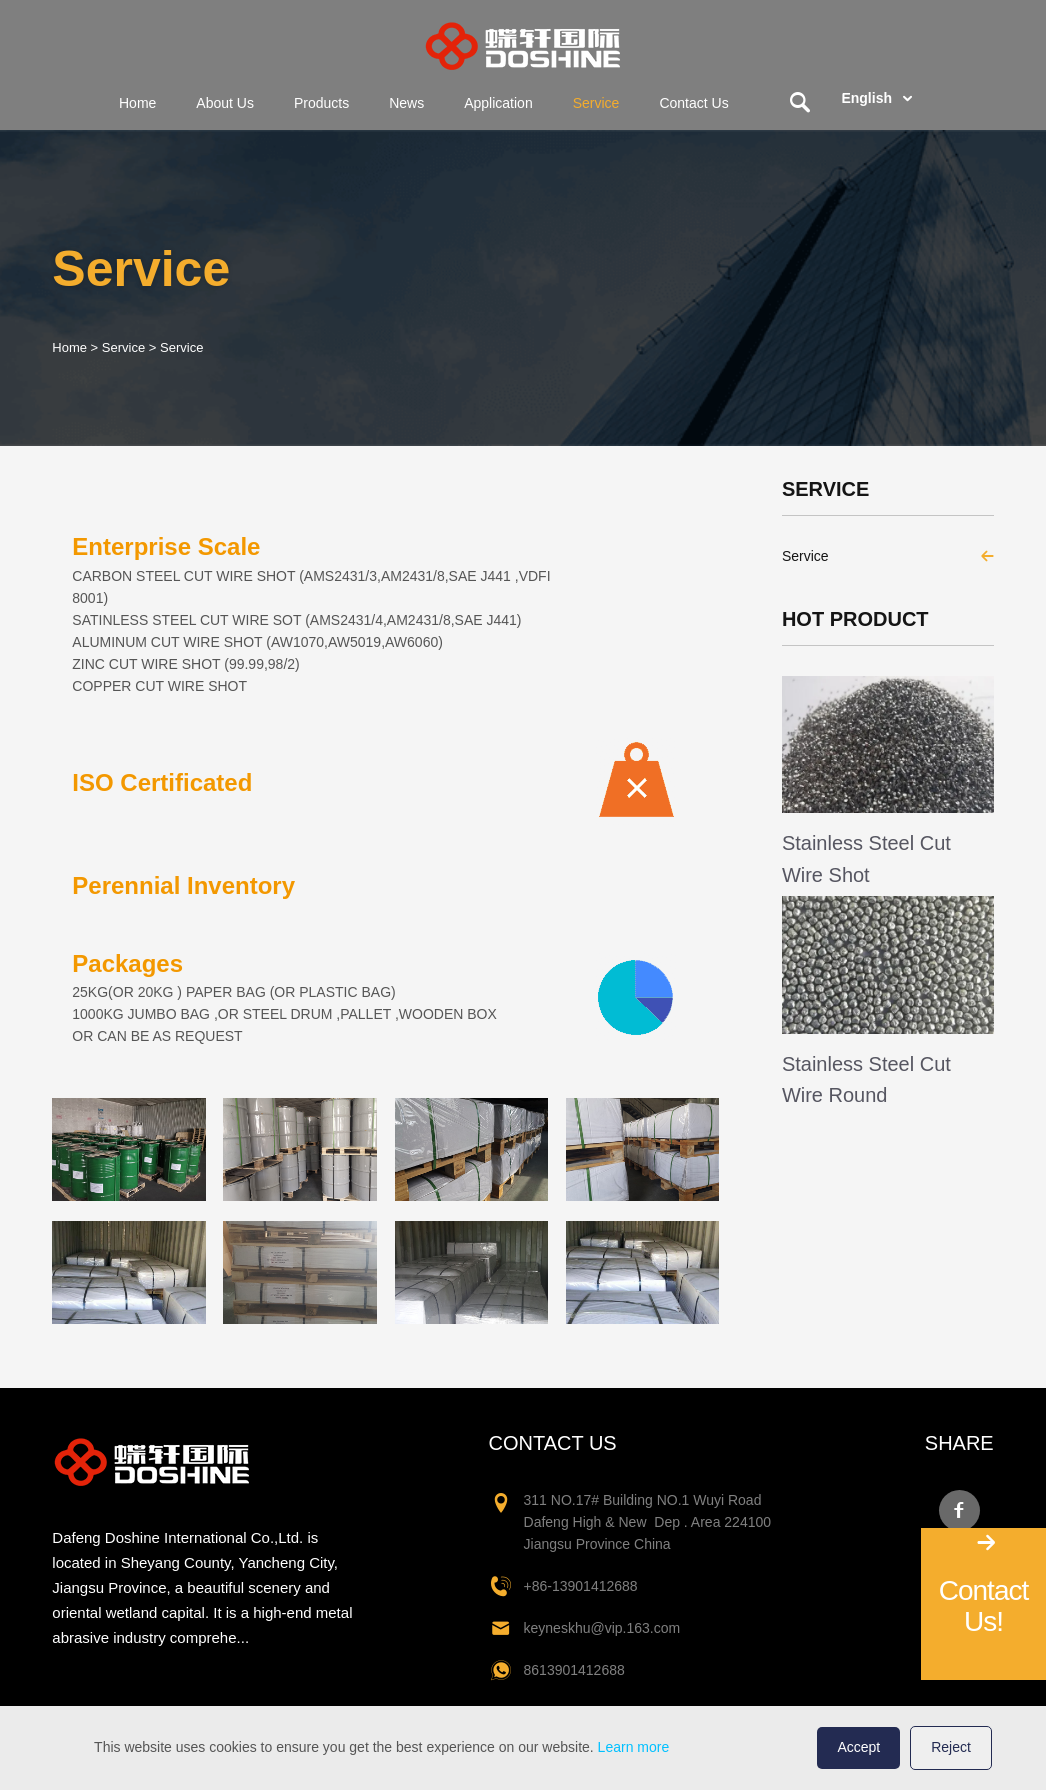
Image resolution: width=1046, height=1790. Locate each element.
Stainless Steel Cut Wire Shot (866, 858)
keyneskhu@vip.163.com (602, 1628)
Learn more (634, 1747)
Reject (951, 1747)
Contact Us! (984, 1606)
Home (137, 103)
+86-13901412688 (581, 1586)
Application (498, 103)
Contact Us (693, 103)
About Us (225, 103)
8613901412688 (574, 1670)
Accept (858, 1747)
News (406, 103)
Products (321, 103)
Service (596, 103)
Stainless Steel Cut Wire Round (866, 1079)
